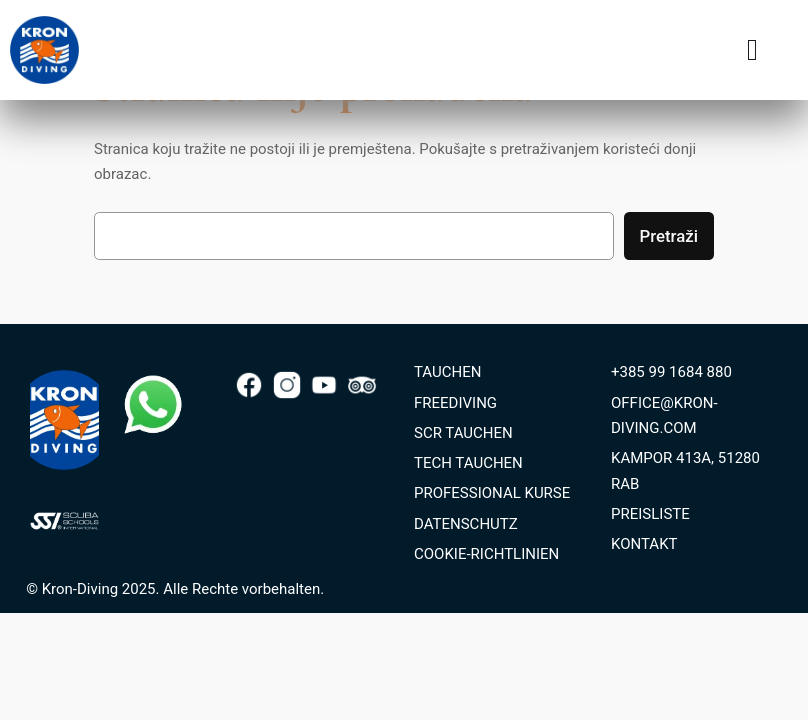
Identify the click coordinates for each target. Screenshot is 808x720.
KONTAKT (644, 544)
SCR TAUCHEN (463, 433)
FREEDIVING (455, 403)
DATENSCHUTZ (466, 524)
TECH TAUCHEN (468, 463)
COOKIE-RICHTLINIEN (486, 554)
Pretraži (669, 236)
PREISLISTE (650, 514)
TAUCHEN (447, 372)
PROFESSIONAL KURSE (492, 493)
